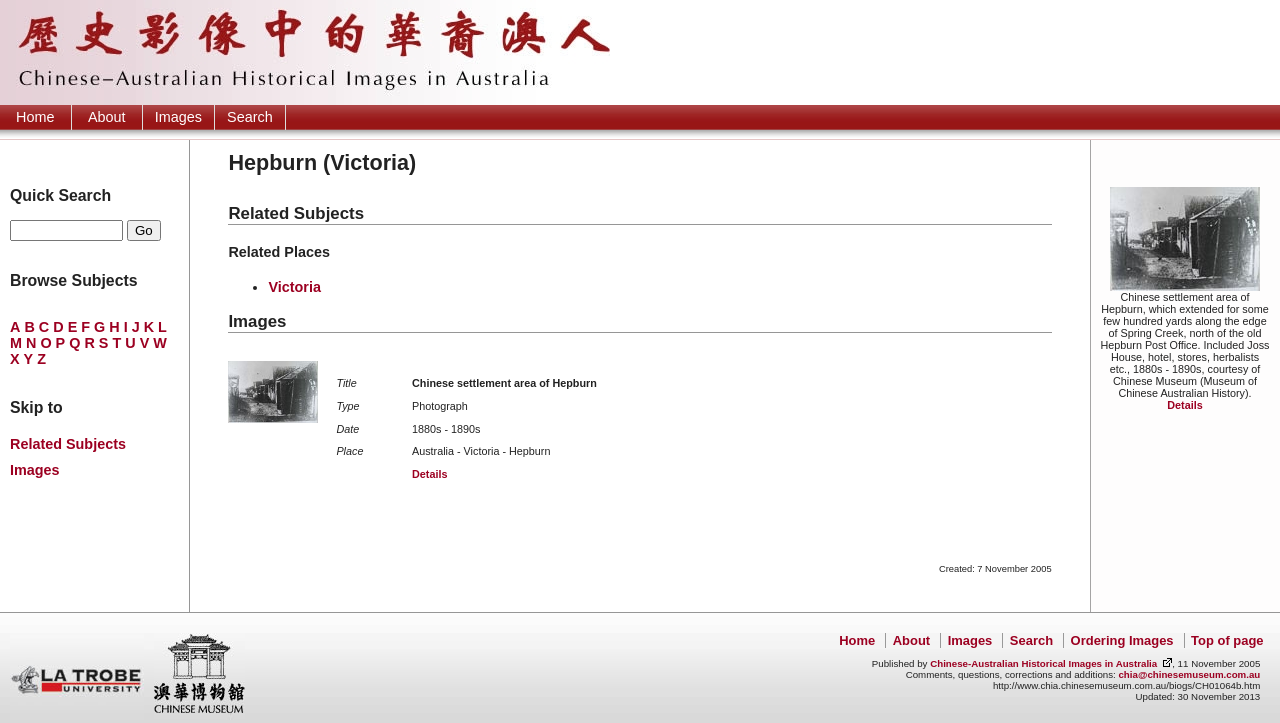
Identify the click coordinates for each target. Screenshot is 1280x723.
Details (1184, 405)
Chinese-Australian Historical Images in (1043, 663)
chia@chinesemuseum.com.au (1189, 674)
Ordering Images (1122, 640)
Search (250, 117)
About (107, 117)
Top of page (1227, 640)
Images (178, 117)
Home (35, 117)
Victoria (294, 287)
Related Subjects (68, 444)
